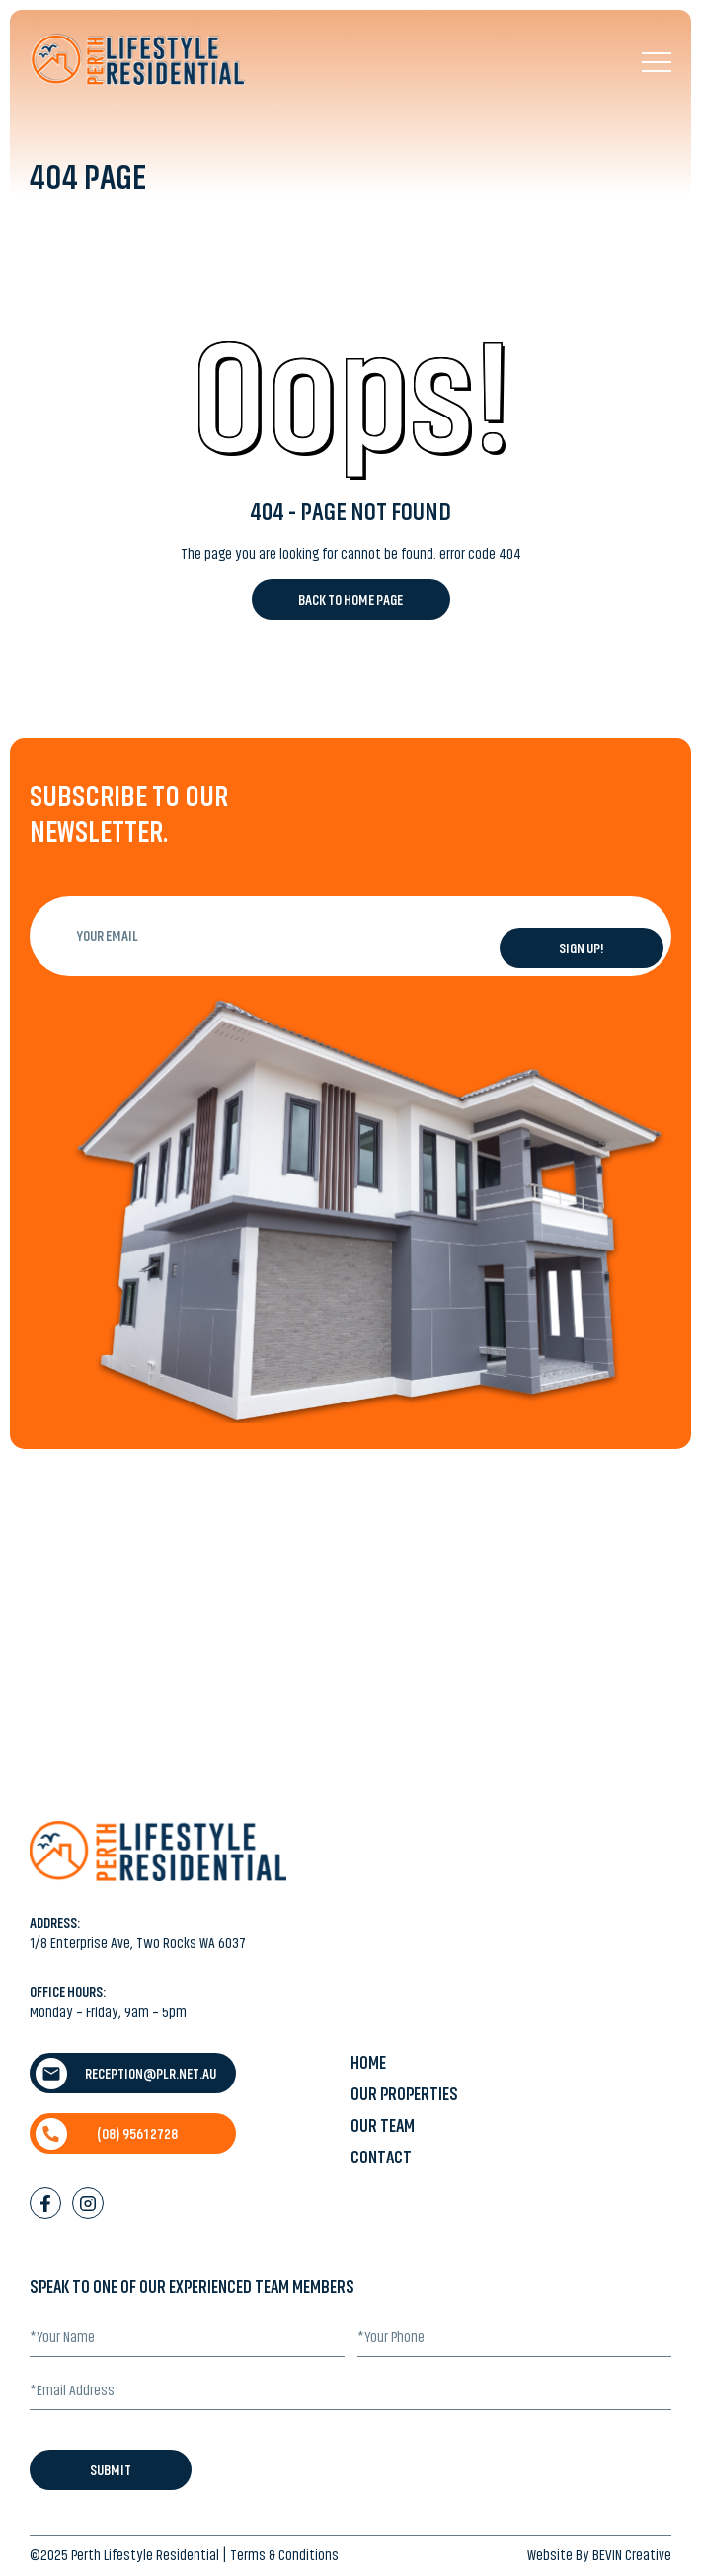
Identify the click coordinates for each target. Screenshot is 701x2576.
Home (368, 2063)
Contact (381, 2157)
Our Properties (404, 2094)
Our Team (382, 2126)
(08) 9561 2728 (107, 2134)
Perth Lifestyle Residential (145, 2555)
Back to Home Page (350, 600)
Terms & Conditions (284, 2555)
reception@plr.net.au (126, 2073)
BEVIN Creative (631, 2555)
